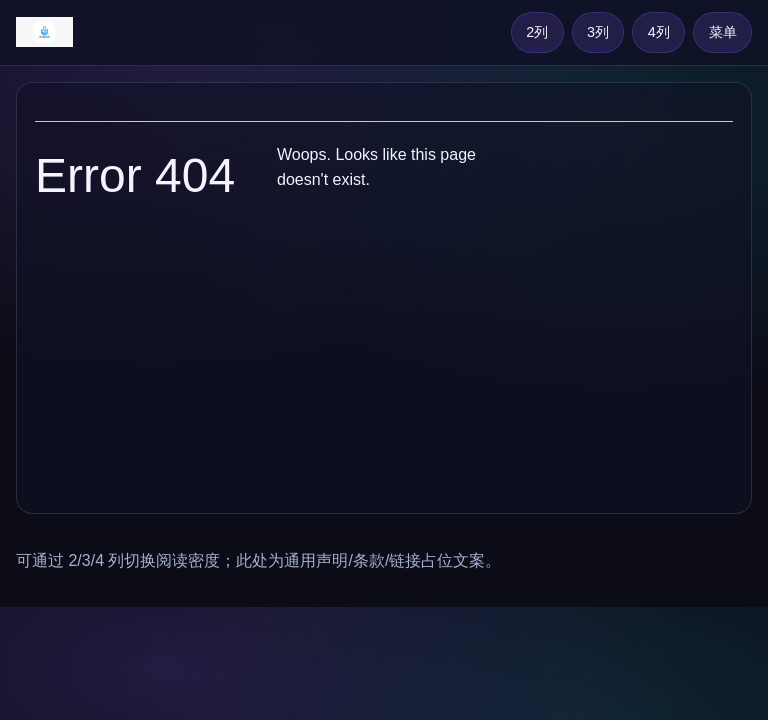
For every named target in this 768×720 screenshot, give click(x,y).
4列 (659, 32)
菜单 (723, 32)
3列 (598, 32)
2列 (537, 32)
